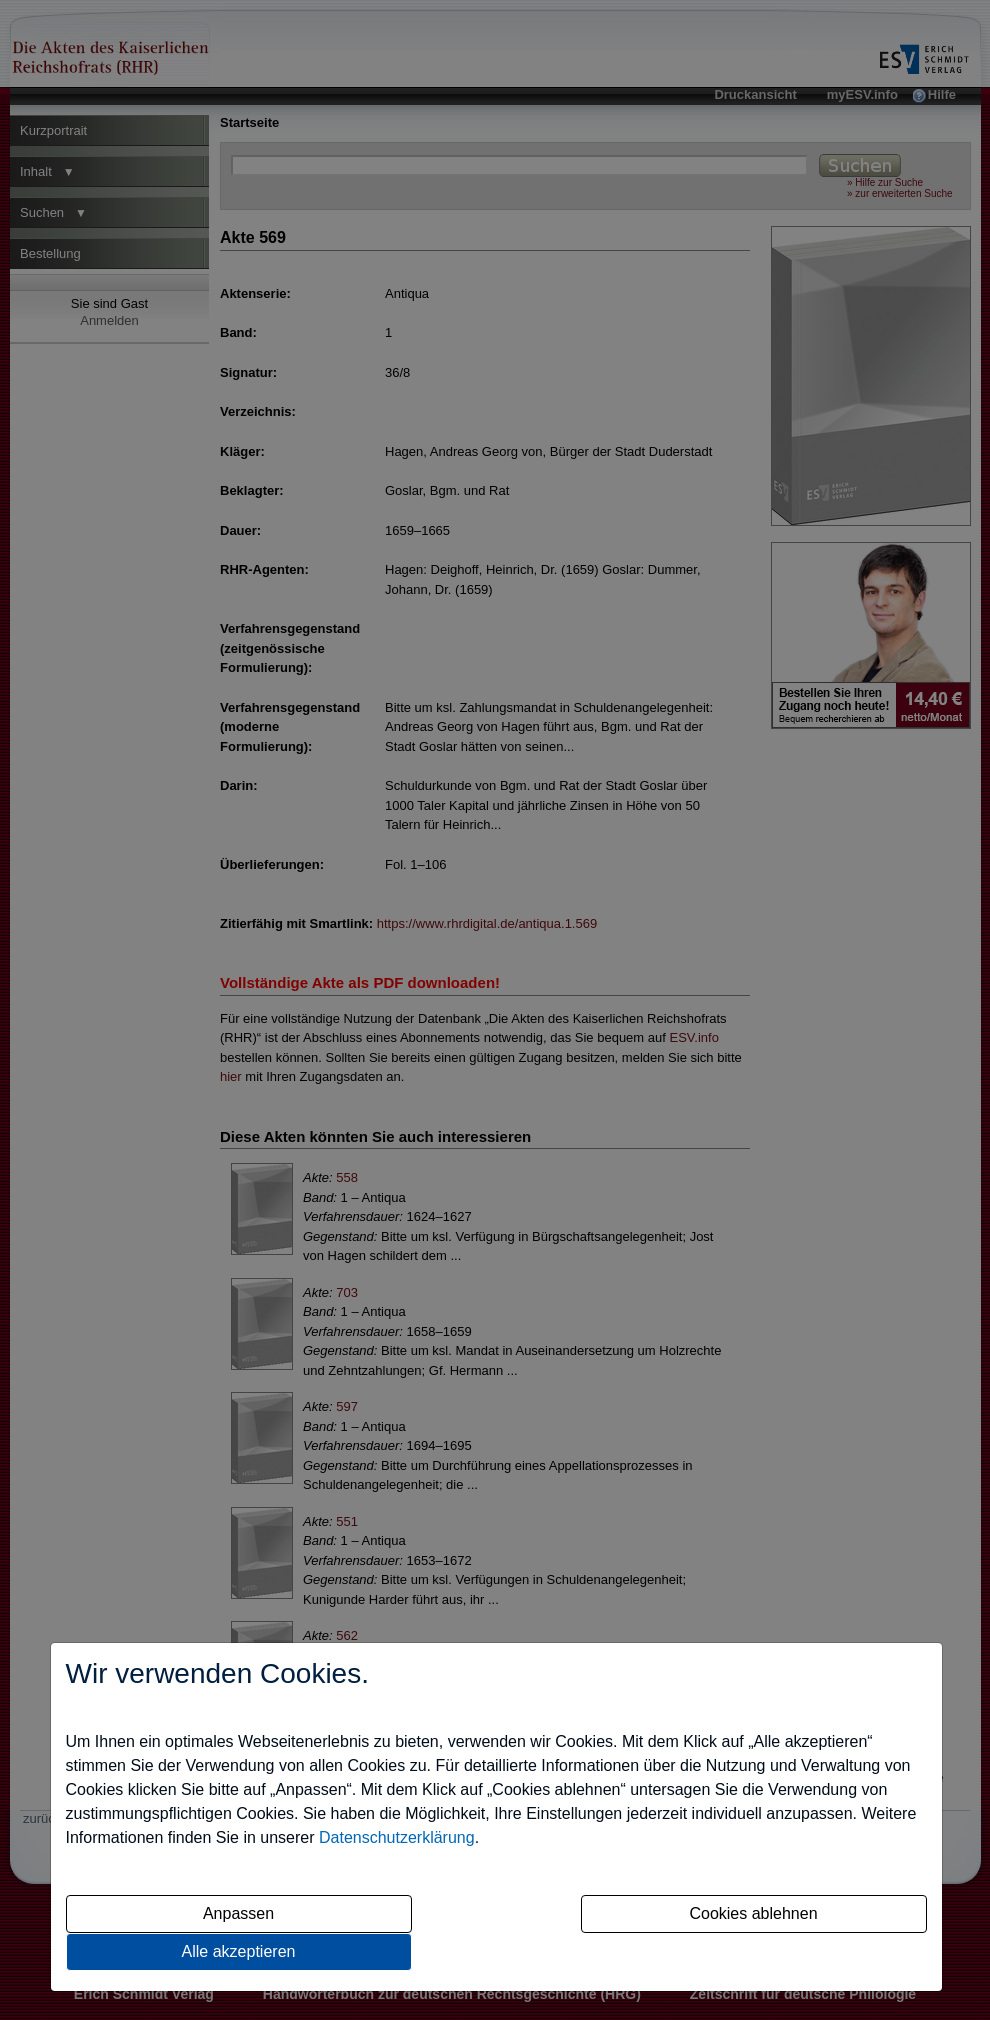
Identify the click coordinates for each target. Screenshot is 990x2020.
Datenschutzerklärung (397, 1837)
